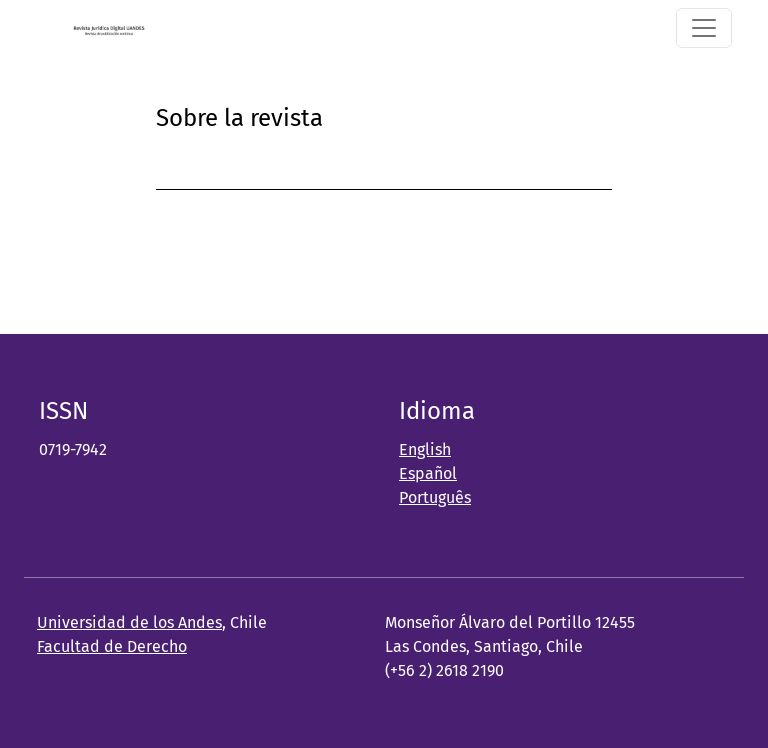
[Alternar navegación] (704, 28)
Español (428, 473)
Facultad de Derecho (112, 646)
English (425, 449)
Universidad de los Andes (129, 622)
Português (435, 497)
